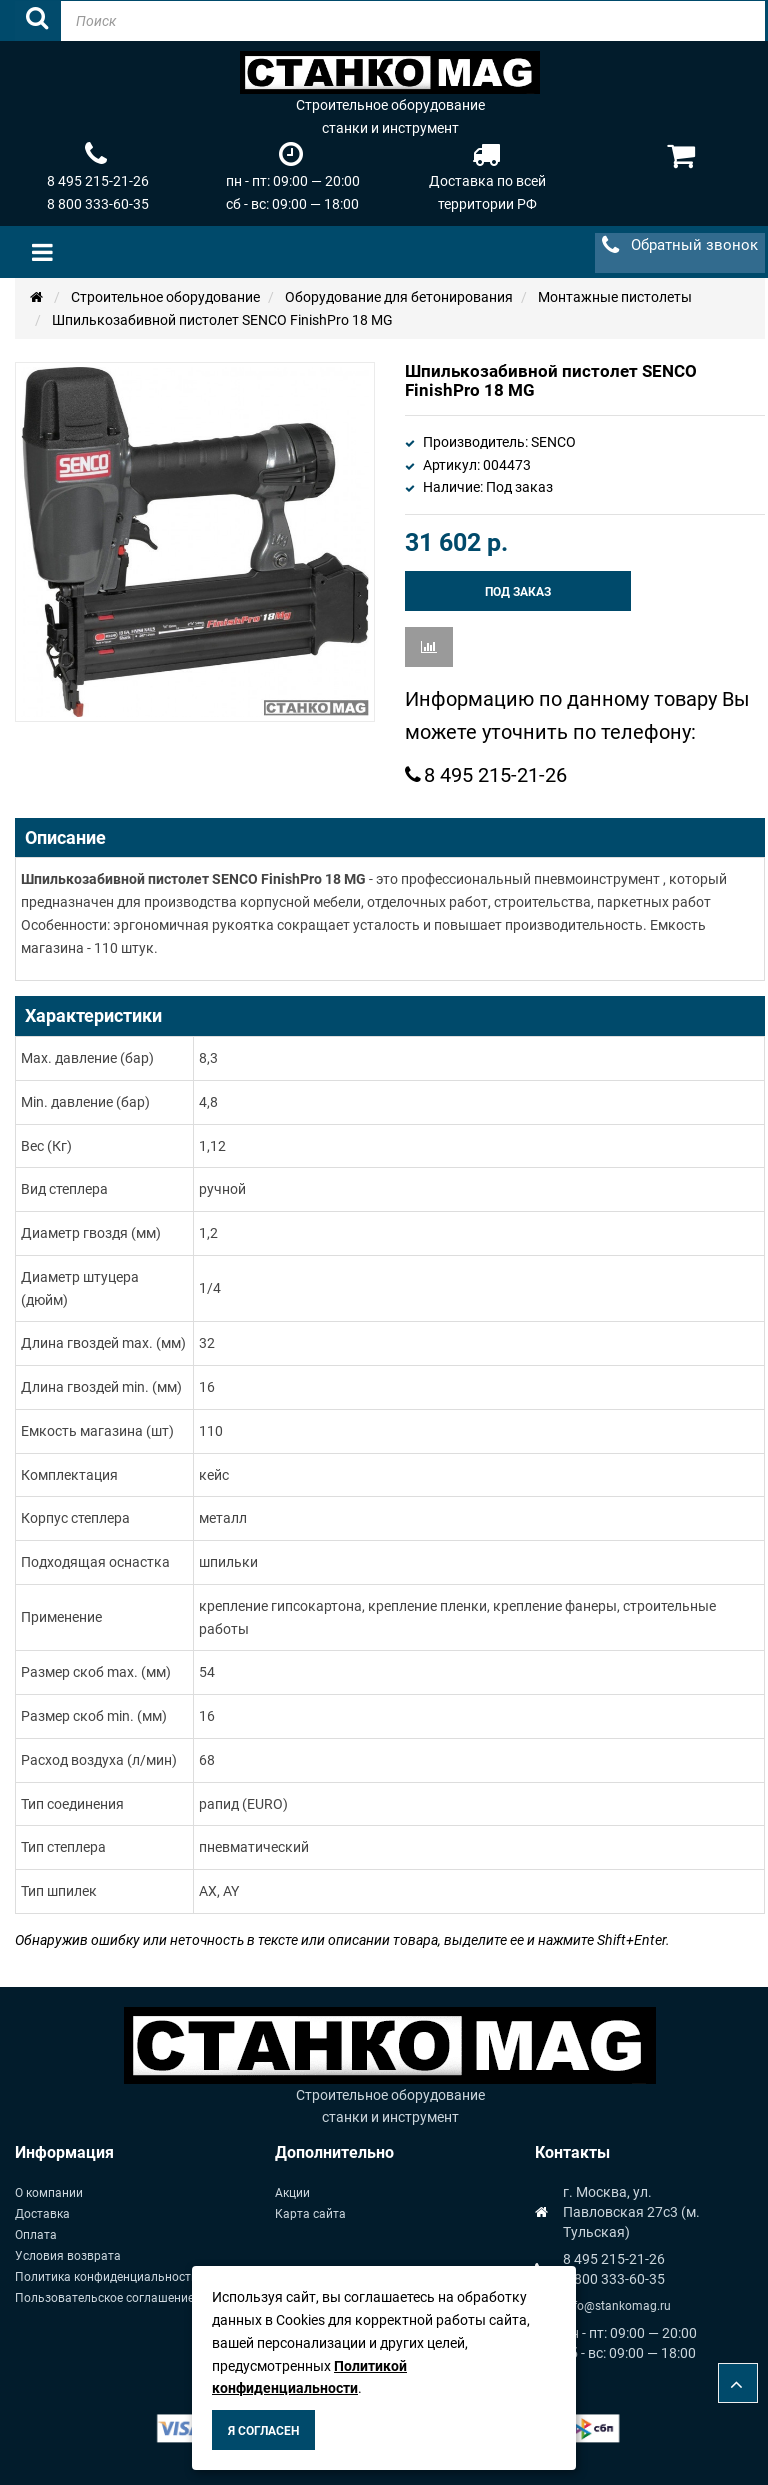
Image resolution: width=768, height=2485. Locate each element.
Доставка (42, 2214)
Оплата (36, 2235)
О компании (49, 2193)
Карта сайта (310, 2214)
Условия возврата (68, 2256)
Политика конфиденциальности (106, 2277)
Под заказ (518, 592)
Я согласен (263, 2431)
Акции (292, 2193)
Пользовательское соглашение (104, 2298)
